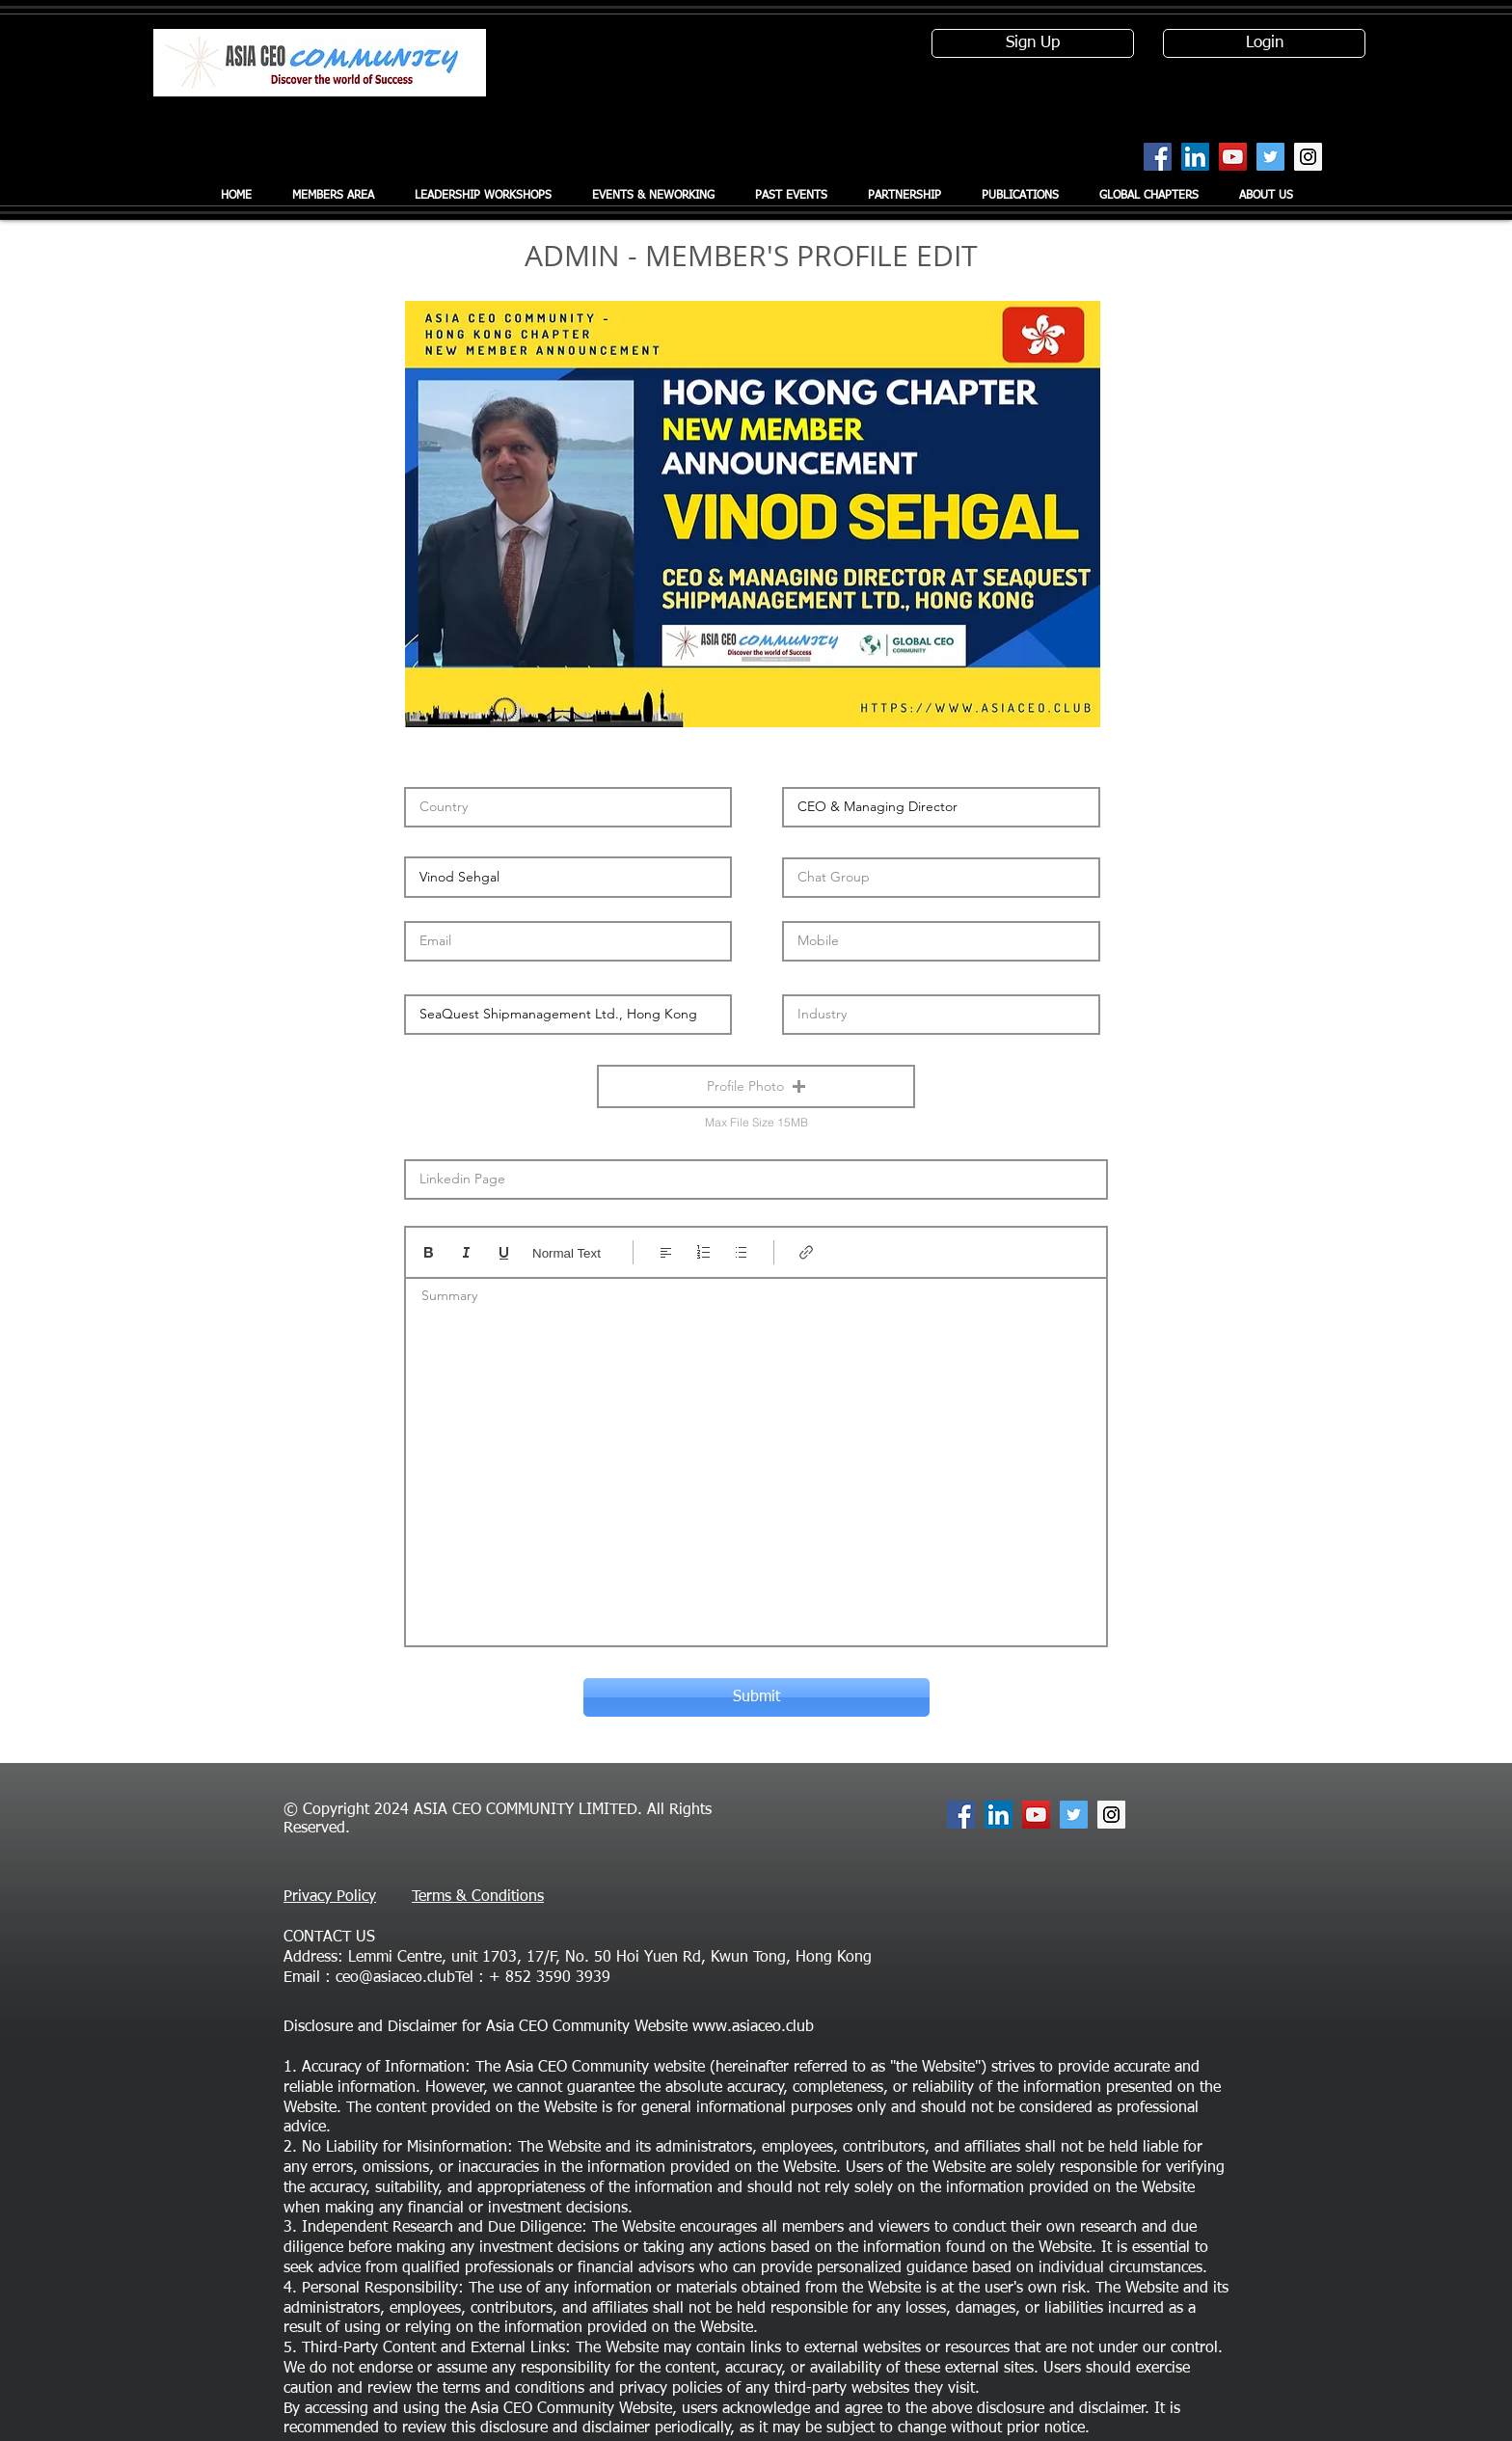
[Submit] (756, 1697)
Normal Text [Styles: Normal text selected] (566, 1253)
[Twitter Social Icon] (1270, 157)
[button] (756, 1086)
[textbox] (756, 1456)
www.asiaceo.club (753, 2027)
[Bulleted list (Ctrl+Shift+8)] (741, 1252)
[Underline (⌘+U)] (504, 1252)
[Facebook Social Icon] (1158, 157)
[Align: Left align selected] (666, 1252)
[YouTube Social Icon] (1233, 157)
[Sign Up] (1033, 43)
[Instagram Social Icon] (1308, 157)
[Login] (1264, 43)
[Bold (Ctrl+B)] (429, 1252)
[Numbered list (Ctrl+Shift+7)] (703, 1252)
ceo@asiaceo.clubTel (404, 1978)
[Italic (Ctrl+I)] (466, 1252)
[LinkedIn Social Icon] (1195, 157)
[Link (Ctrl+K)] (807, 1252)
